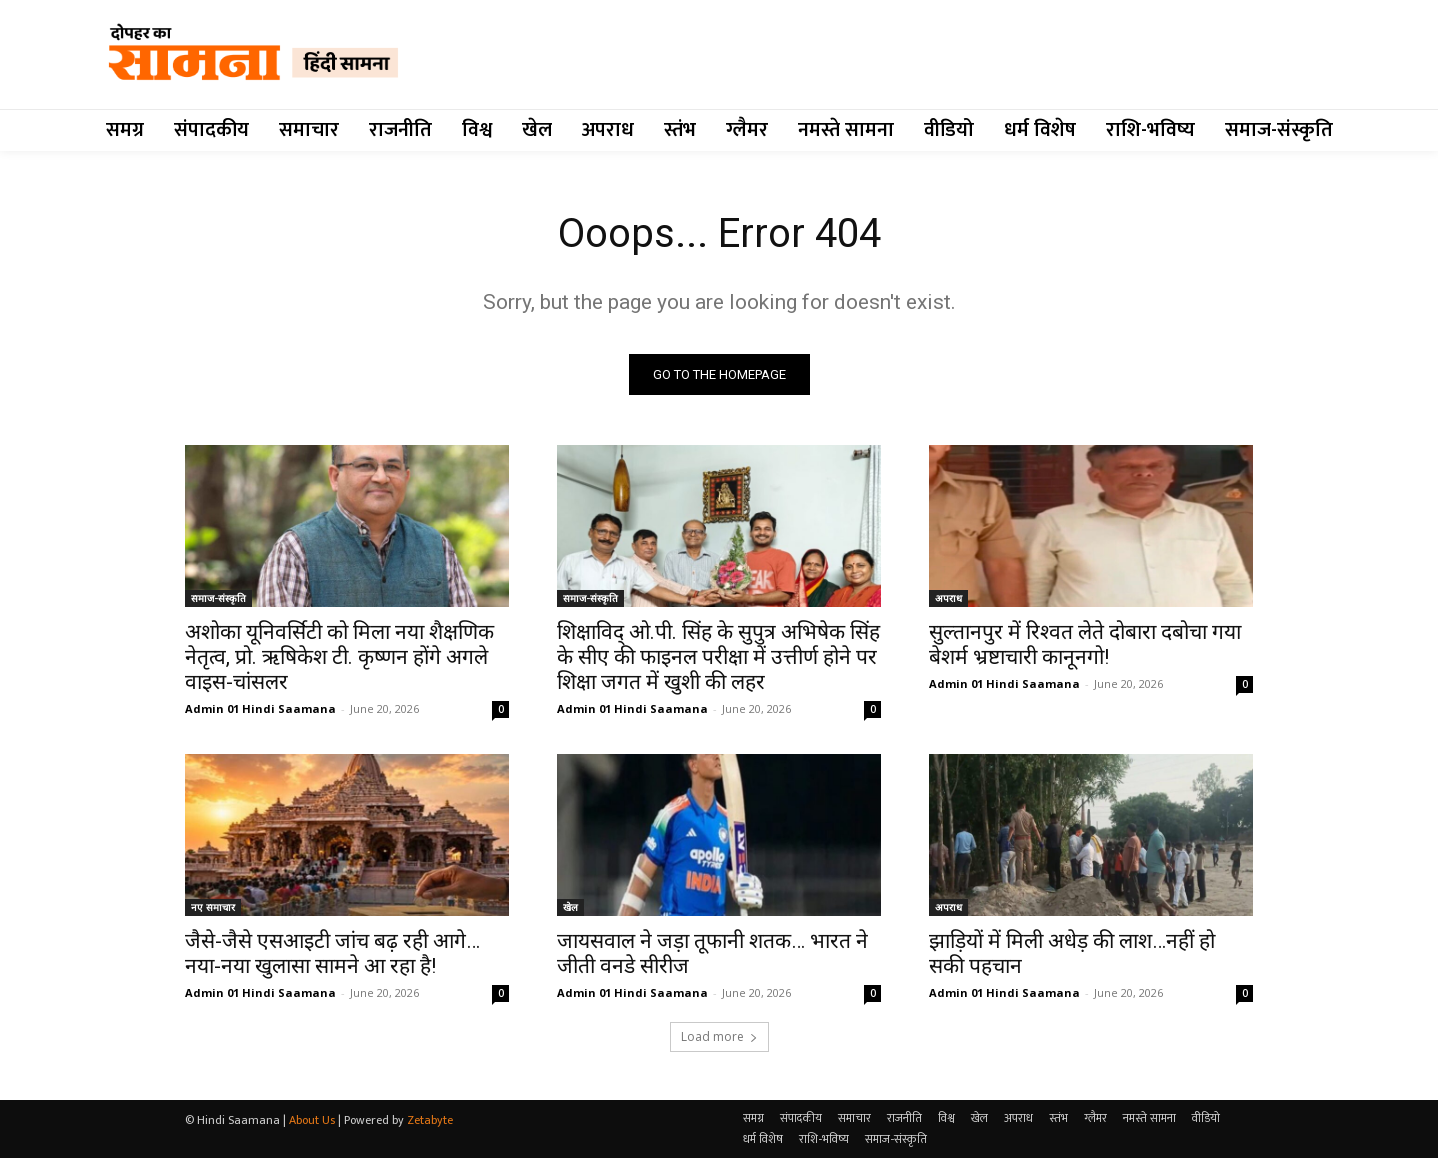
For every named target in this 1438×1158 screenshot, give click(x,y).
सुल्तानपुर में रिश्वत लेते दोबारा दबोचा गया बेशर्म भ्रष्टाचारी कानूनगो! (1085, 644)
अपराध (948, 598)
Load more (719, 1036)
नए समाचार (213, 907)
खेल (570, 907)
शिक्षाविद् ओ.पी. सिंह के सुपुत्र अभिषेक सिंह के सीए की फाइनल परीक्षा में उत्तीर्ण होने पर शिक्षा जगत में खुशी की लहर (718, 657)
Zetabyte (430, 1120)
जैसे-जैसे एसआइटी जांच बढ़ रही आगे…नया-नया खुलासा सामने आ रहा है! (332, 953)
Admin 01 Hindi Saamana (260, 708)
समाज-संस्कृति (218, 598)
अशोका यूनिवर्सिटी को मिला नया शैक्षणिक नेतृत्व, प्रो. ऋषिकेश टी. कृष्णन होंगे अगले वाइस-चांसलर (339, 657)
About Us (312, 1120)
